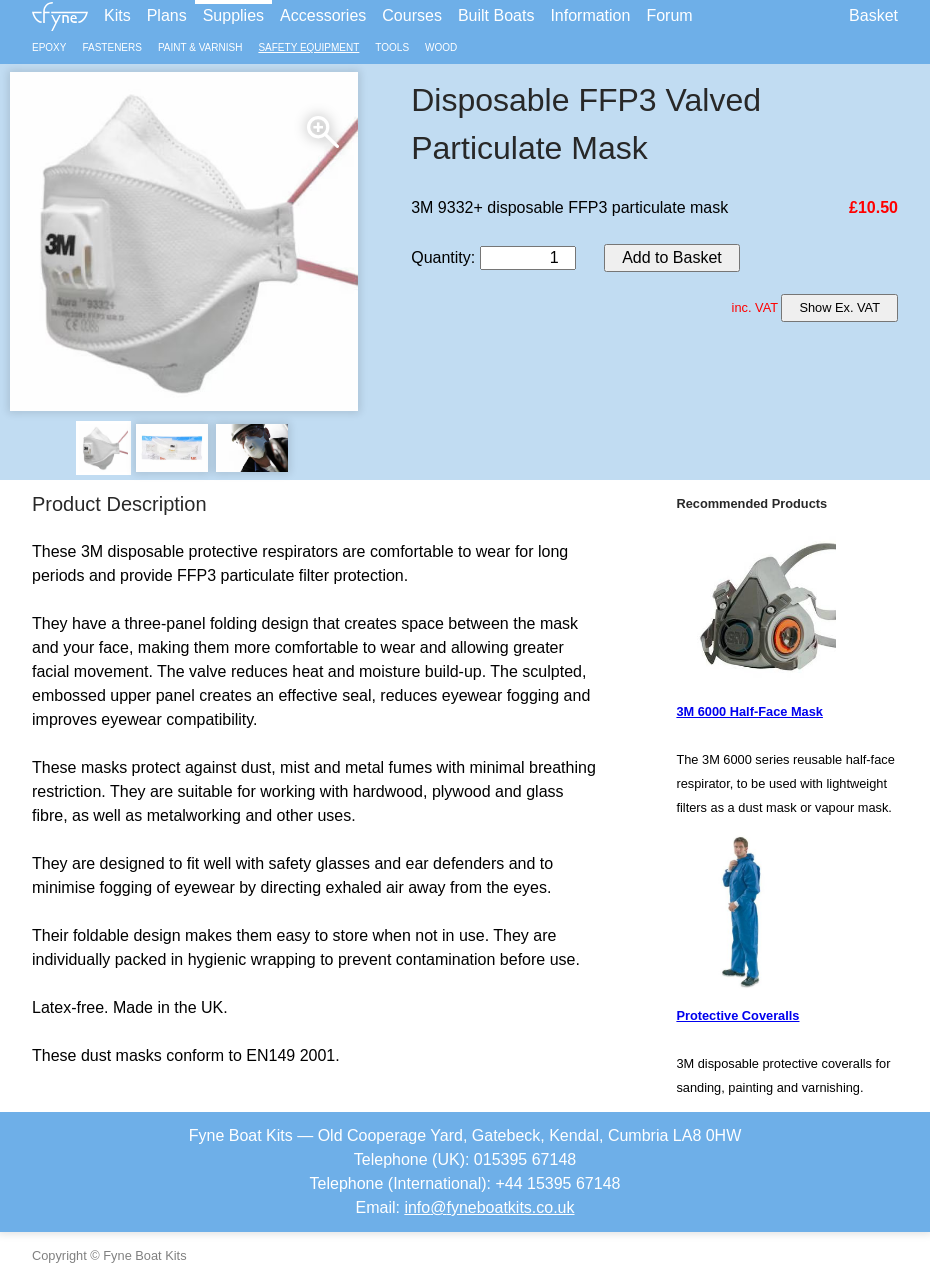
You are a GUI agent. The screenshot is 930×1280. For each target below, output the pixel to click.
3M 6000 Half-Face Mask (749, 711)
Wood (441, 47)
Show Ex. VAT (839, 307)
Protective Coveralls (737, 1015)
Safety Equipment (308, 47)
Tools (392, 47)
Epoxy (49, 47)
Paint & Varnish (200, 47)
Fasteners (111, 47)
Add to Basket (672, 257)
